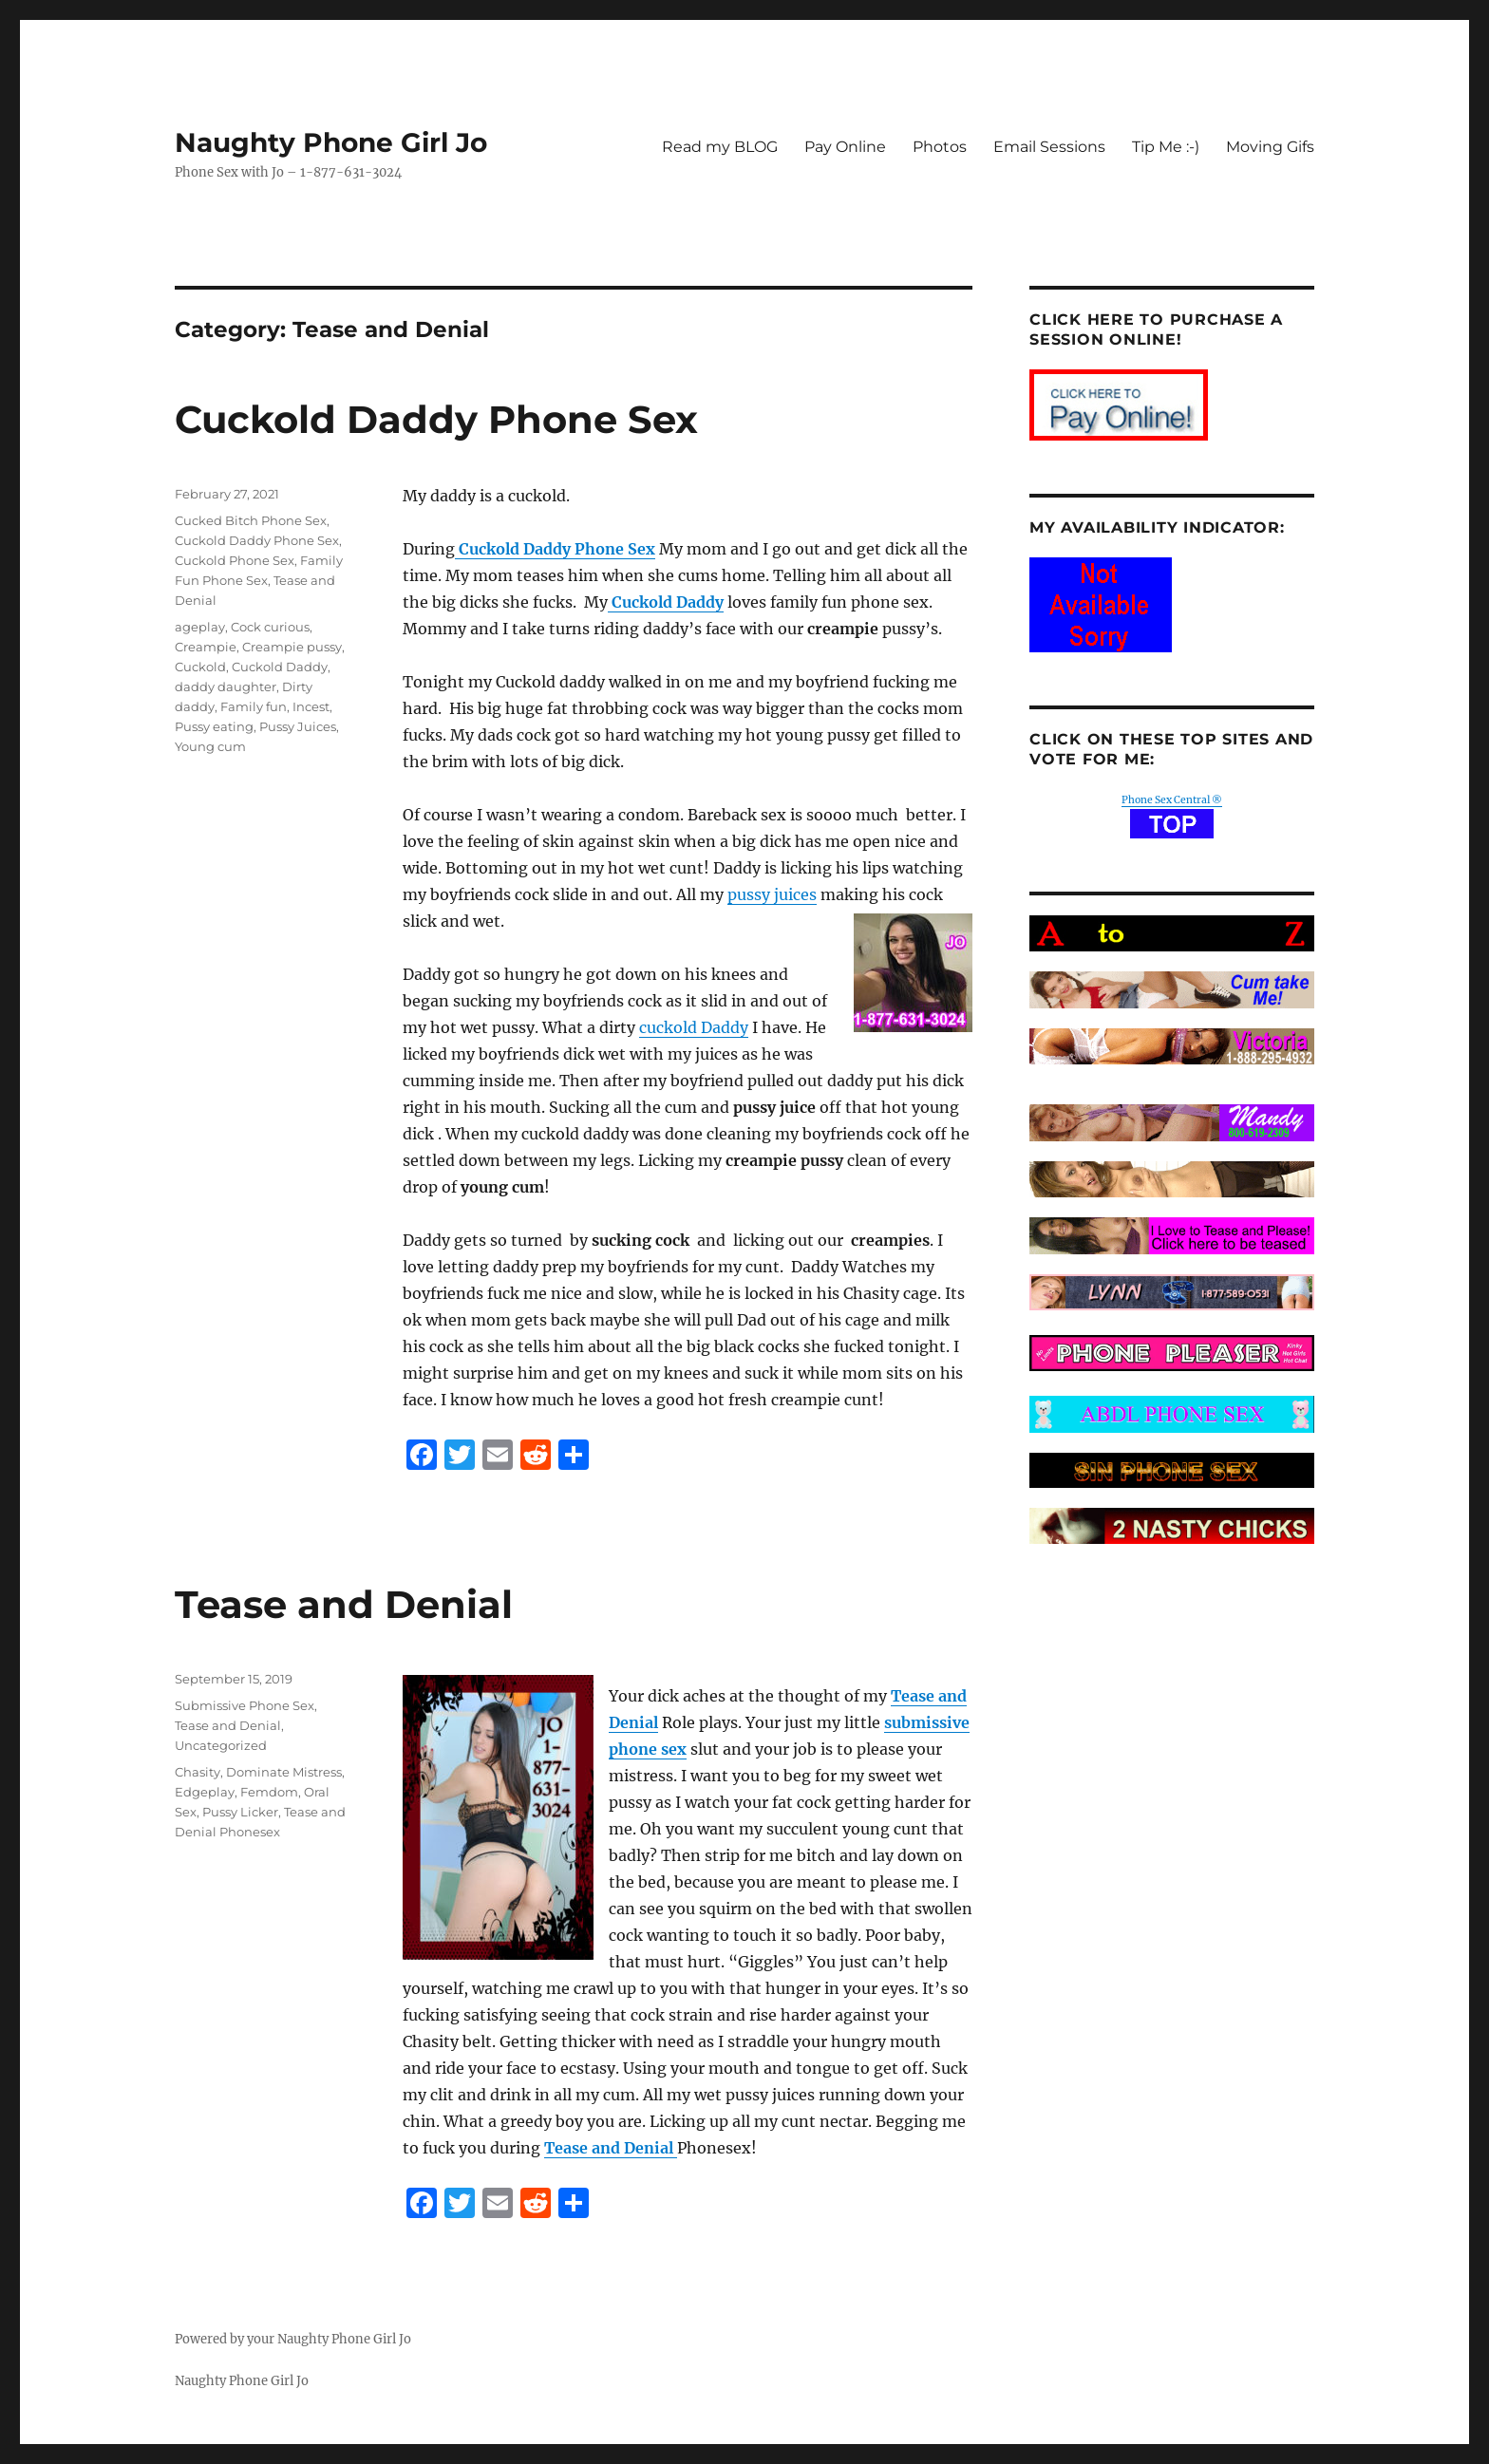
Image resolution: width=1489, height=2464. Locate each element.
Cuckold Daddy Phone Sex (436, 419)
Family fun (253, 706)
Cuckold (200, 666)
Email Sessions (1049, 147)
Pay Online (845, 147)
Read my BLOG (720, 147)
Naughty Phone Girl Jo (331, 142)
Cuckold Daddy (280, 666)
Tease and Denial (344, 1604)
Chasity (197, 1771)
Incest (311, 706)
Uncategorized (221, 1745)
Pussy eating (214, 726)
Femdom (269, 1791)
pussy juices (772, 894)
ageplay (200, 626)
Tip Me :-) (1165, 147)
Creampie (205, 646)
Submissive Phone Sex (244, 1705)
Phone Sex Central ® (1171, 800)
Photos (940, 147)
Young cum (210, 746)
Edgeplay (205, 1791)
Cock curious (270, 626)
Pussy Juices (297, 726)
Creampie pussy (292, 646)
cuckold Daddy (693, 1027)
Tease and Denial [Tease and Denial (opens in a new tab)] (610, 2147)
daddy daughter (225, 686)
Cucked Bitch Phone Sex (251, 520)
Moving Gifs (1270, 147)
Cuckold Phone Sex (234, 560)
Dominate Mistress (284, 1771)
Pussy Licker (240, 1811)
